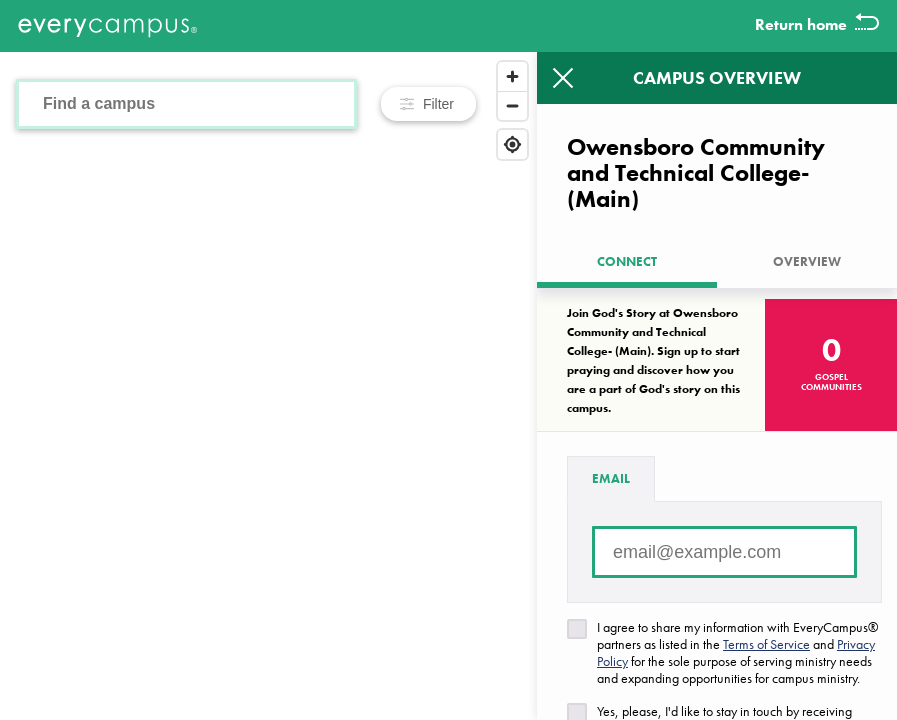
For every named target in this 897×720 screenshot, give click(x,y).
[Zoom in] (512, 76)
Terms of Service (766, 644)
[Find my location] (512, 144)
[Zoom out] (512, 105)
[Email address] (724, 552)
